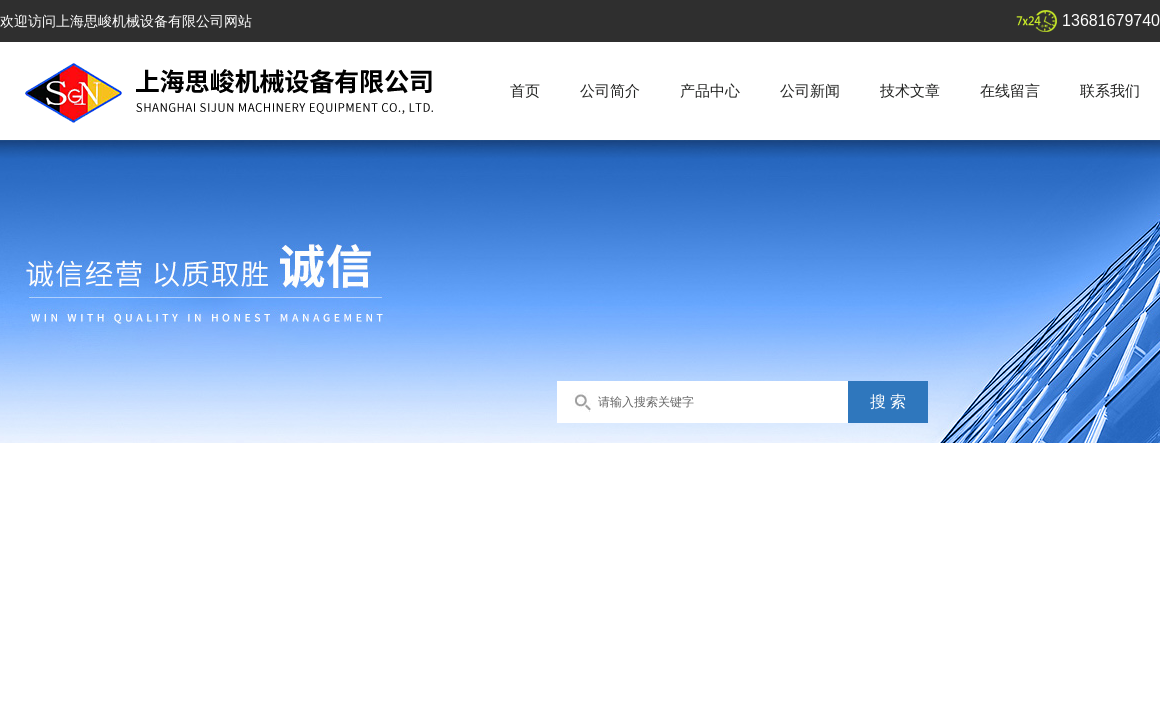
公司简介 (610, 90)
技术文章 (910, 90)
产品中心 (710, 90)
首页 (525, 90)
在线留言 (1010, 90)
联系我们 (1110, 90)
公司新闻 (810, 90)
